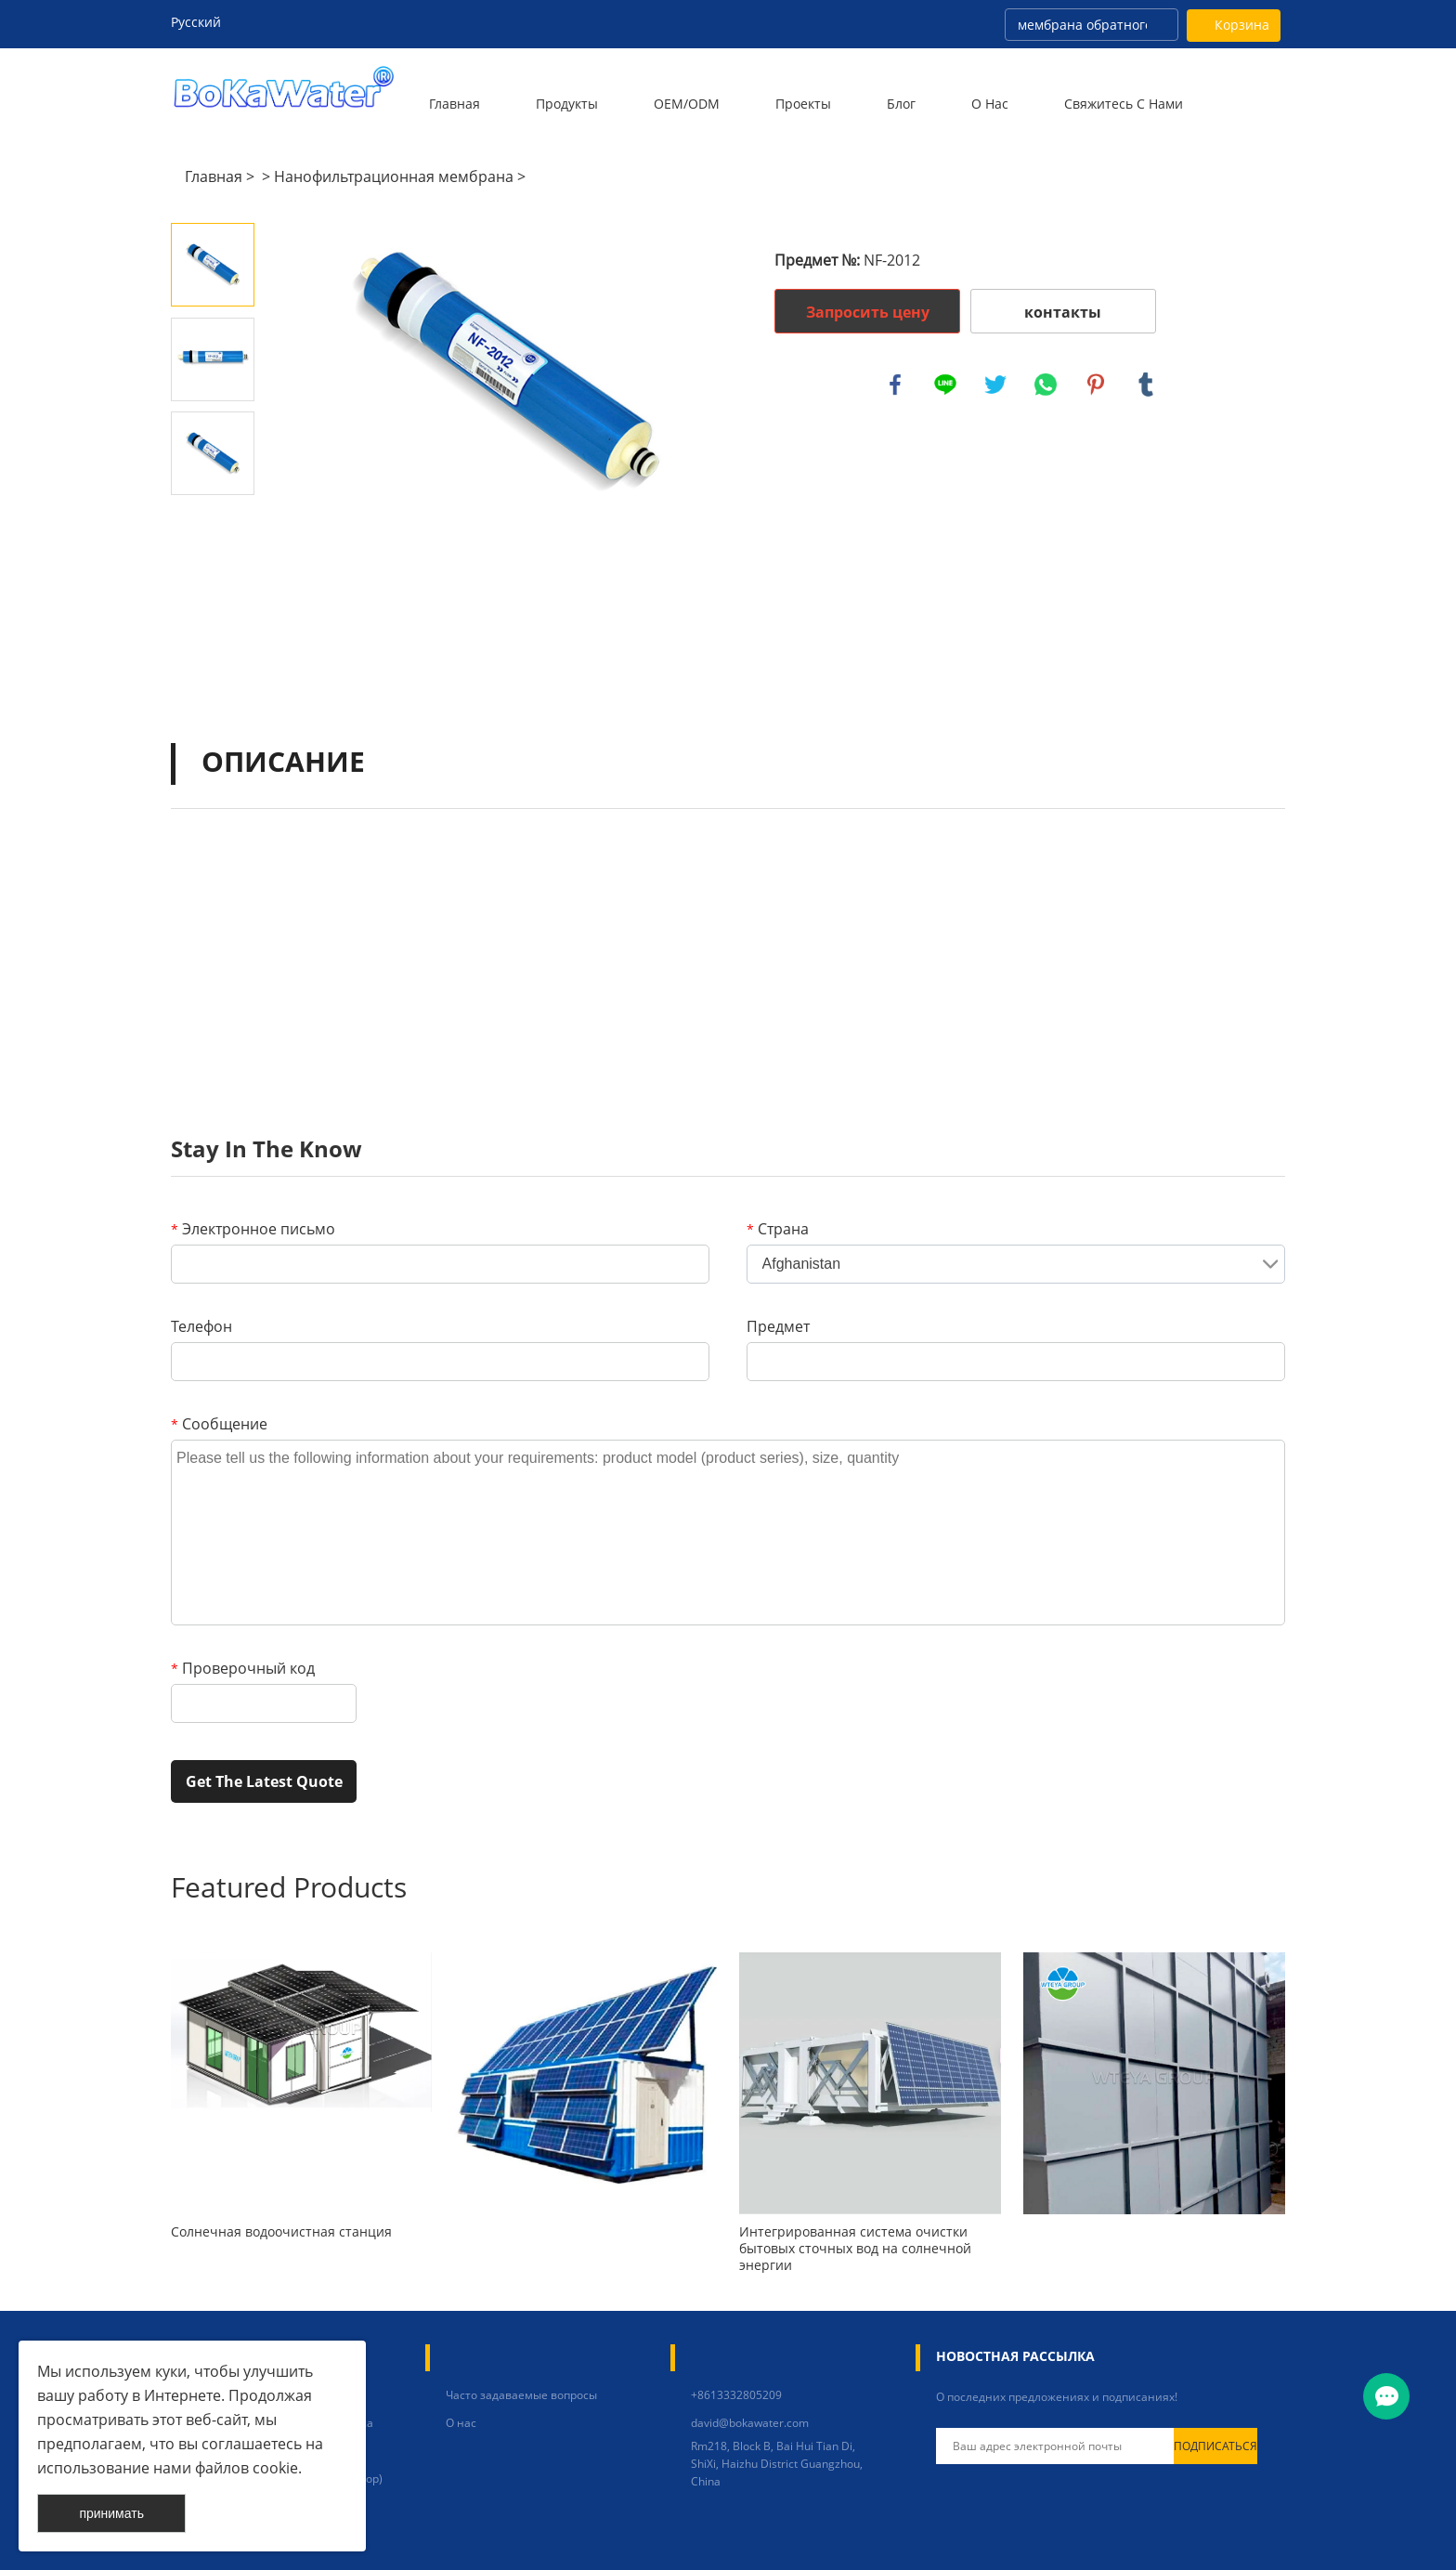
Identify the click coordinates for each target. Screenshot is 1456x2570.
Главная (454, 103)
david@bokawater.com (750, 2423)
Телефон (201, 1326)
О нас (989, 103)
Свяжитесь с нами (1123, 103)
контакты (1062, 312)
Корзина (1242, 24)
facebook (895, 384)
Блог (901, 103)
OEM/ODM (687, 103)
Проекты (803, 103)
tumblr (1146, 384)
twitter (995, 384)
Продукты (567, 103)
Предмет (778, 1326)
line (945, 384)
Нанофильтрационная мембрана (394, 176)
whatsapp (1046, 384)
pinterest (1096, 384)
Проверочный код (243, 1668)
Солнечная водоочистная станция (281, 2232)
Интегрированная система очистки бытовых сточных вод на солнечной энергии (855, 2249)
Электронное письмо (253, 1229)
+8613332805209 (736, 2395)
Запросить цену (868, 312)
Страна (778, 1229)
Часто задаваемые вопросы (521, 2395)
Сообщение (219, 1424)
